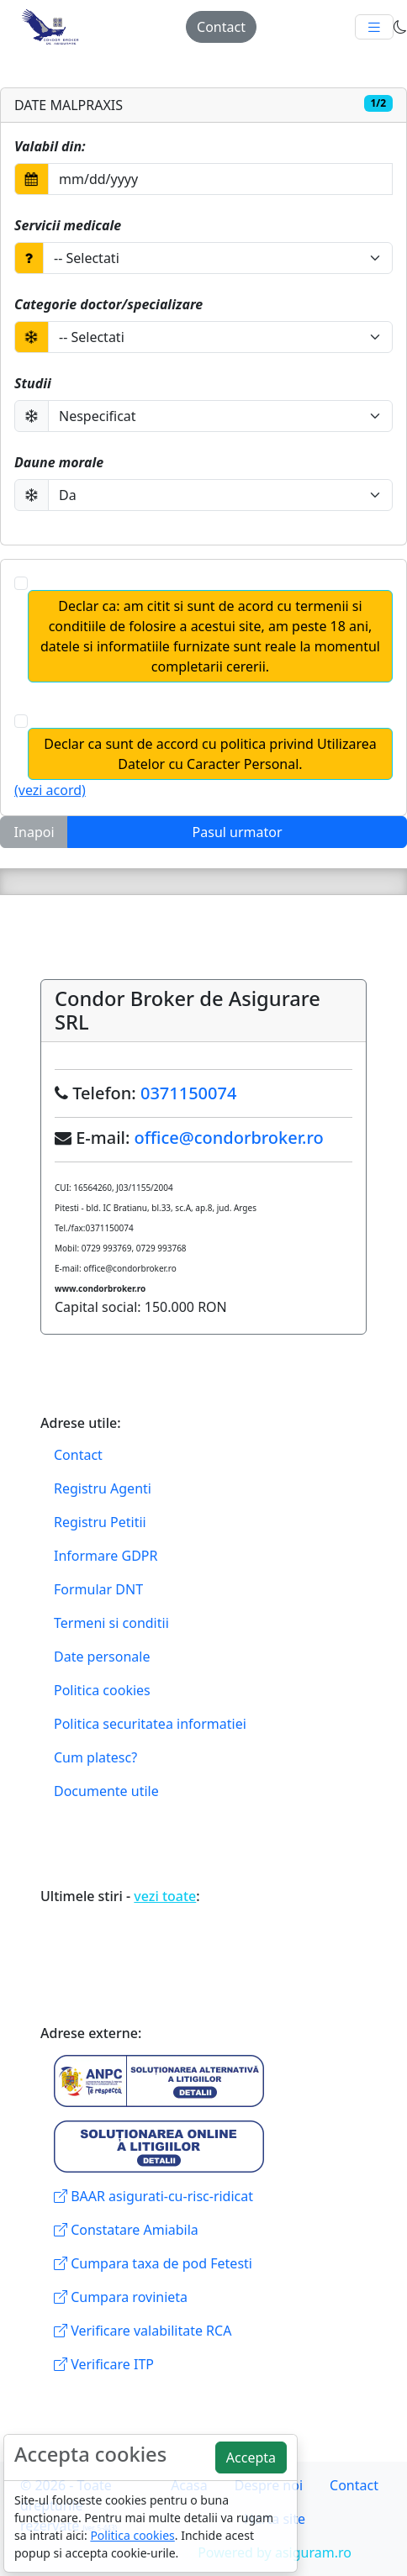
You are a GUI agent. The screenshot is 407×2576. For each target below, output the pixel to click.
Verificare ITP (104, 2364)
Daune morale (58, 462)
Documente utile (106, 1791)
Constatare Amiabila (126, 2229)
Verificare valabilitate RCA (142, 2330)
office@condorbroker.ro (229, 1137)
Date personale (102, 1656)
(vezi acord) (50, 790)
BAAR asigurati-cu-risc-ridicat (153, 2196)
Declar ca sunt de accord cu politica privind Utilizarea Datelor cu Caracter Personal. (210, 754)
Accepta (251, 2457)
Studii (32, 383)
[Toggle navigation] (374, 27)
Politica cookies (102, 1690)
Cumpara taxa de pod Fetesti (153, 2263)
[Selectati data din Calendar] (220, 179)
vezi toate (165, 1896)
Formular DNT (98, 1589)
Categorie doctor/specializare (108, 304)
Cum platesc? (95, 1757)
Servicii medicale (67, 225)
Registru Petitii (100, 1522)
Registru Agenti (102, 1488)
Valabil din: (50, 146)
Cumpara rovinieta (121, 2297)
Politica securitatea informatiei (150, 1724)
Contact (221, 27)
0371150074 (188, 1093)
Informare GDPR (105, 1555)
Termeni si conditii (111, 1623)
